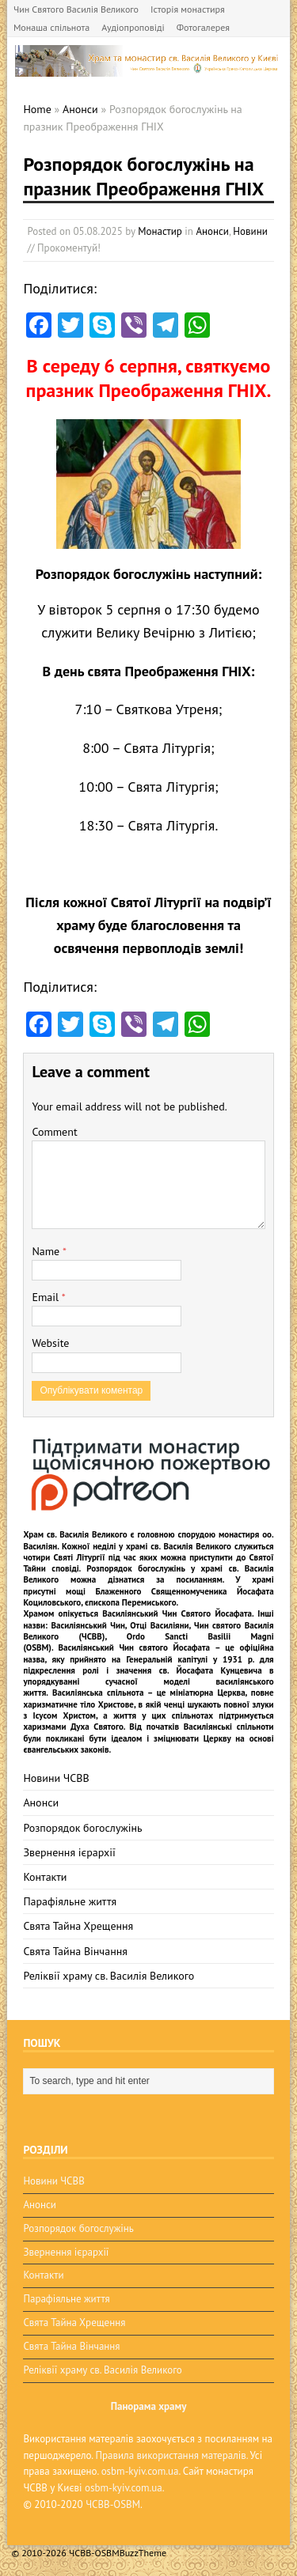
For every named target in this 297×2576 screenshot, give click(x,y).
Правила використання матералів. (171, 2455)
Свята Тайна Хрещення (78, 1926)
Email (46, 1297)
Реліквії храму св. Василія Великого (108, 1976)
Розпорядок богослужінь (82, 1828)
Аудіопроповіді (132, 27)
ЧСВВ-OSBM (113, 2504)
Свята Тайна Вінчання (75, 1951)
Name (47, 1251)
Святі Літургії (79, 1557)
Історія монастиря (187, 9)
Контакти (45, 1877)
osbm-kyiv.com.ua (140, 2471)
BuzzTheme (143, 2553)
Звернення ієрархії (69, 1852)
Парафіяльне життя (69, 1901)
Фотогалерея (203, 27)
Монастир (160, 231)
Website (50, 1343)
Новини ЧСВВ (56, 1778)
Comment (54, 1132)
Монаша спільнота (51, 27)
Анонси (212, 231)
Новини (250, 231)
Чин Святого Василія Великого (76, 9)
